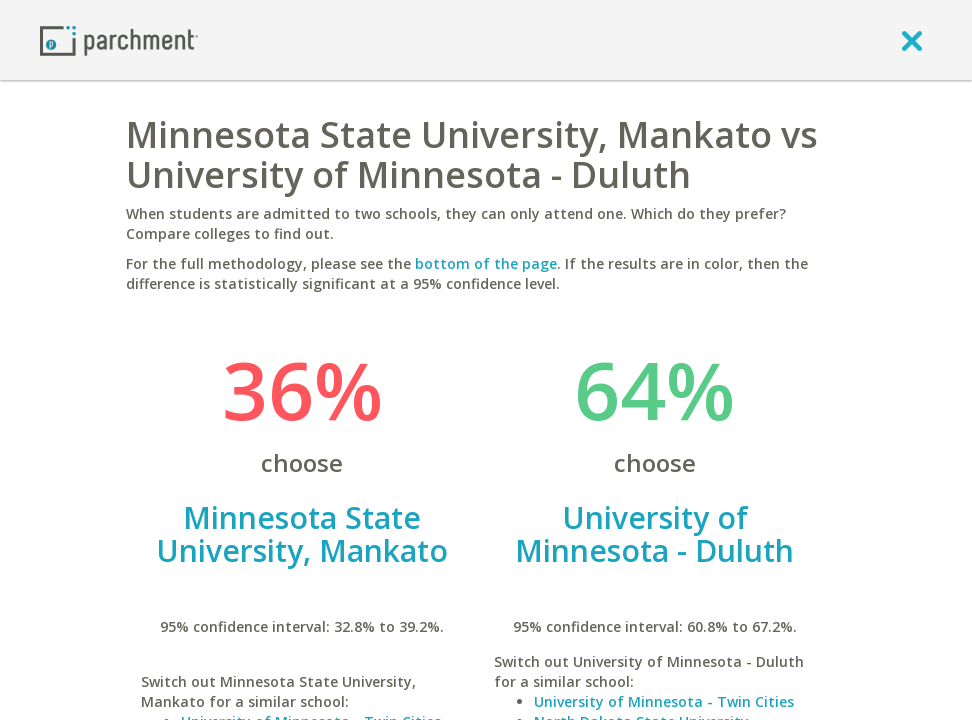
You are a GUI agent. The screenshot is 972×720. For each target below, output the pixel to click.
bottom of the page (486, 263)
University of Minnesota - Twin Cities (664, 701)
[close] (912, 40)
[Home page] (119, 39)
